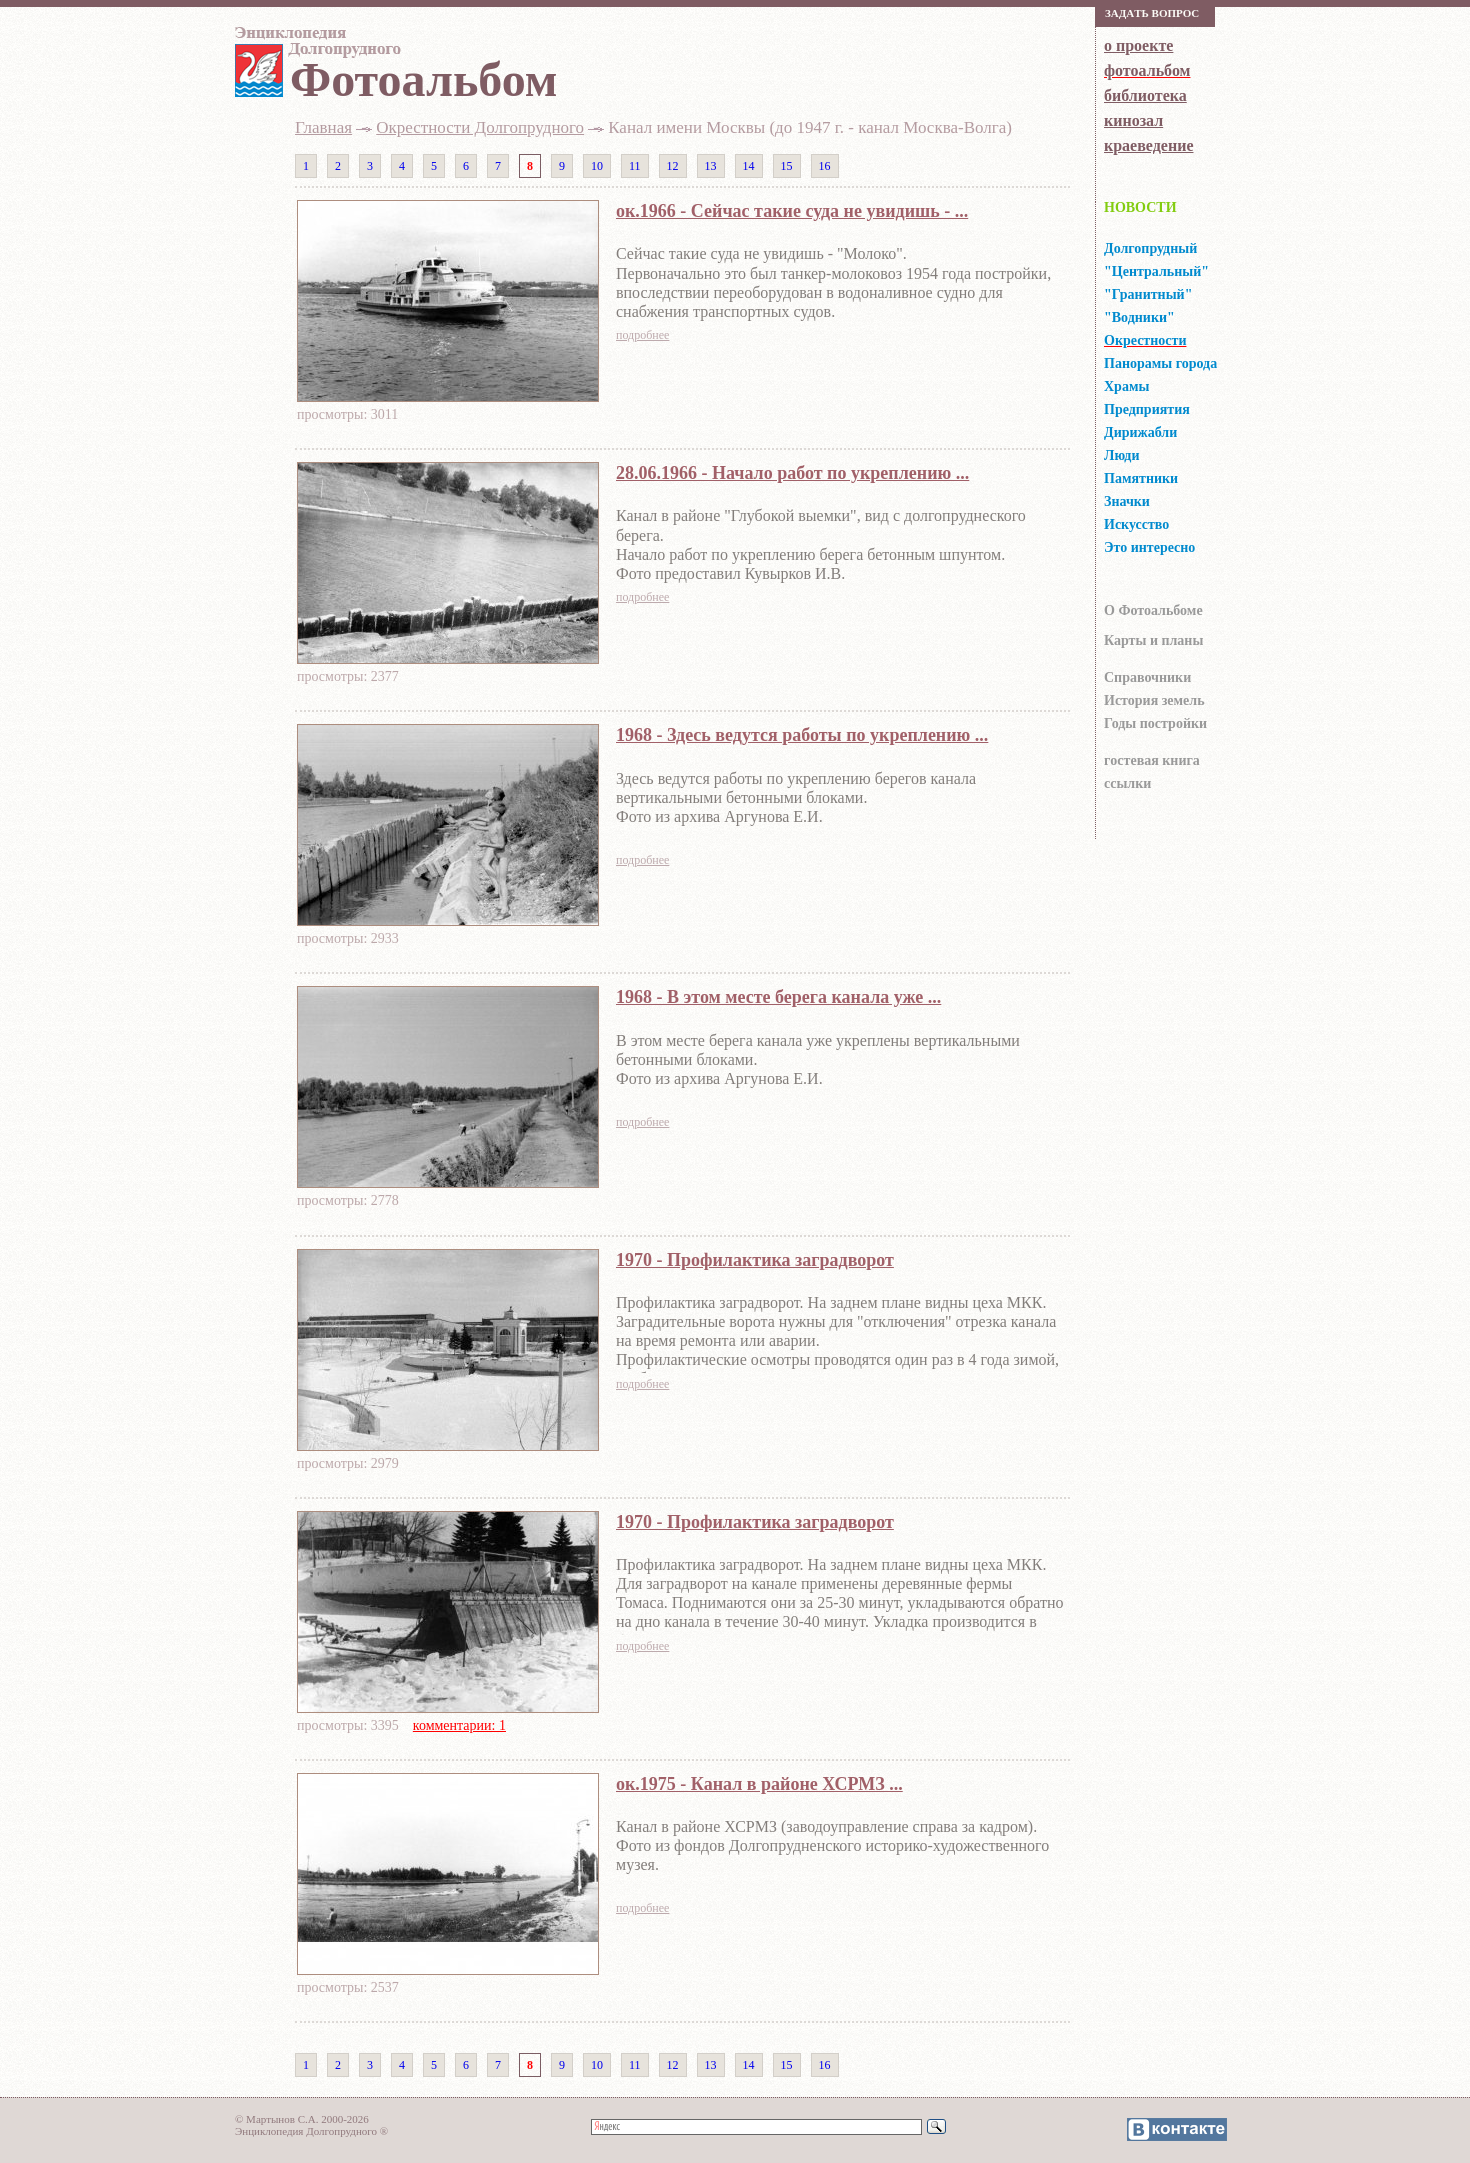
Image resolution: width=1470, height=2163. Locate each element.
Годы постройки (1155, 723)
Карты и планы (1153, 640)
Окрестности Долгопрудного (480, 127)
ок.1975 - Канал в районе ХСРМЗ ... (759, 1784)
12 (673, 166)
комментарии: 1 (459, 1725)
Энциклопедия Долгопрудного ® (311, 2131)
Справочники (1147, 677)
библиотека (1145, 95)
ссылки (1127, 783)
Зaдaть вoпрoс (1152, 13)
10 (597, 166)
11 (635, 166)
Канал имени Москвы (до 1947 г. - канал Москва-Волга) (810, 127)
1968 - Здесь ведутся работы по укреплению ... (802, 735)
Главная (323, 127)
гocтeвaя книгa (1152, 760)
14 (749, 166)
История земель (1154, 700)
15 (787, 166)
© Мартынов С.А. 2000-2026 (302, 2119)
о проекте (1138, 45)
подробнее (642, 335)
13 (711, 166)
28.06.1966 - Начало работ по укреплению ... (792, 473)
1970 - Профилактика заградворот (755, 1260)
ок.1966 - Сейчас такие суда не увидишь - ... (792, 211)
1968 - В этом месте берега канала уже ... (778, 997)
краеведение (1148, 145)
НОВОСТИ (1140, 207)
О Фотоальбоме (1153, 610)
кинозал (1133, 120)
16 (825, 166)
